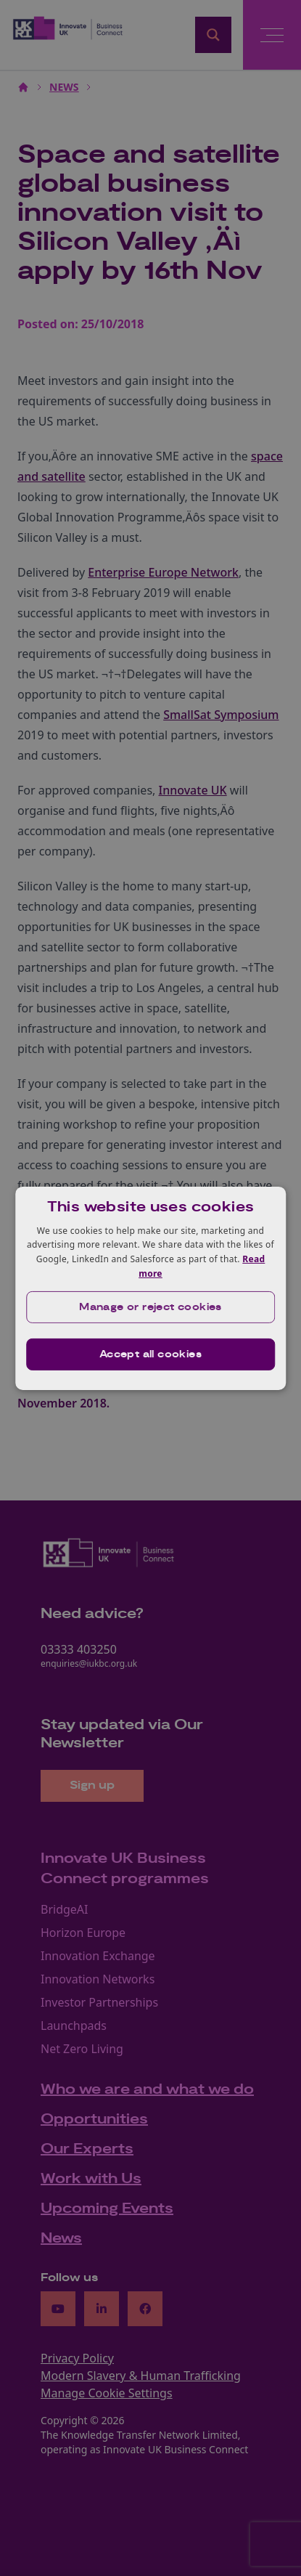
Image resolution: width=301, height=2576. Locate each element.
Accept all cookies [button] (150, 1354)
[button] (151, 1307)
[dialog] (150, 1287)
